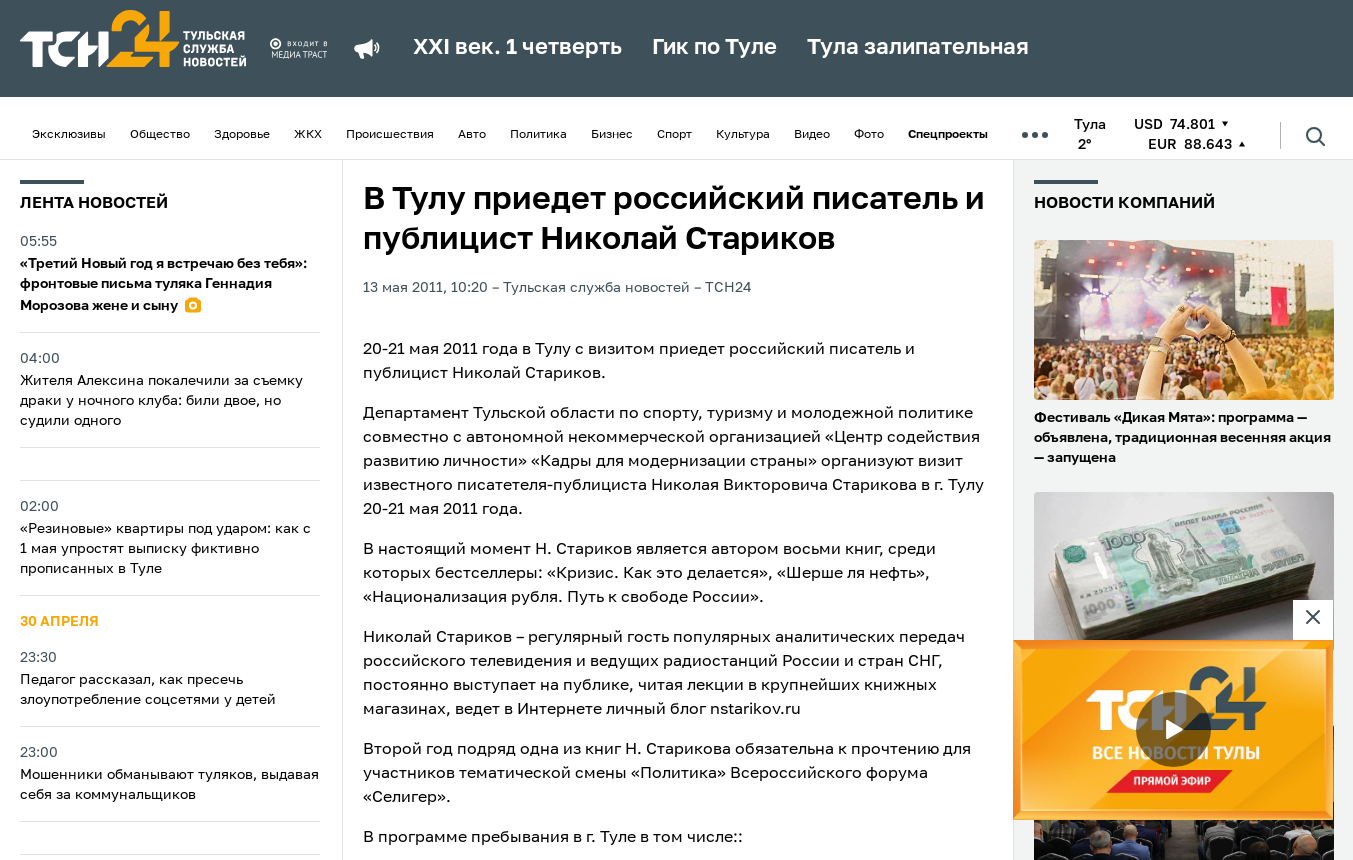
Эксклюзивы (69, 135)
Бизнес (612, 135)
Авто (472, 135)
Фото (869, 135)
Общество (160, 135)
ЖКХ (308, 135)
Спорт (674, 135)
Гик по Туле (714, 48)
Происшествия (390, 135)
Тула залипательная (918, 48)
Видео (812, 135)
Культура (743, 135)
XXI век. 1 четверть (517, 48)
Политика (538, 135)
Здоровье (242, 135)
